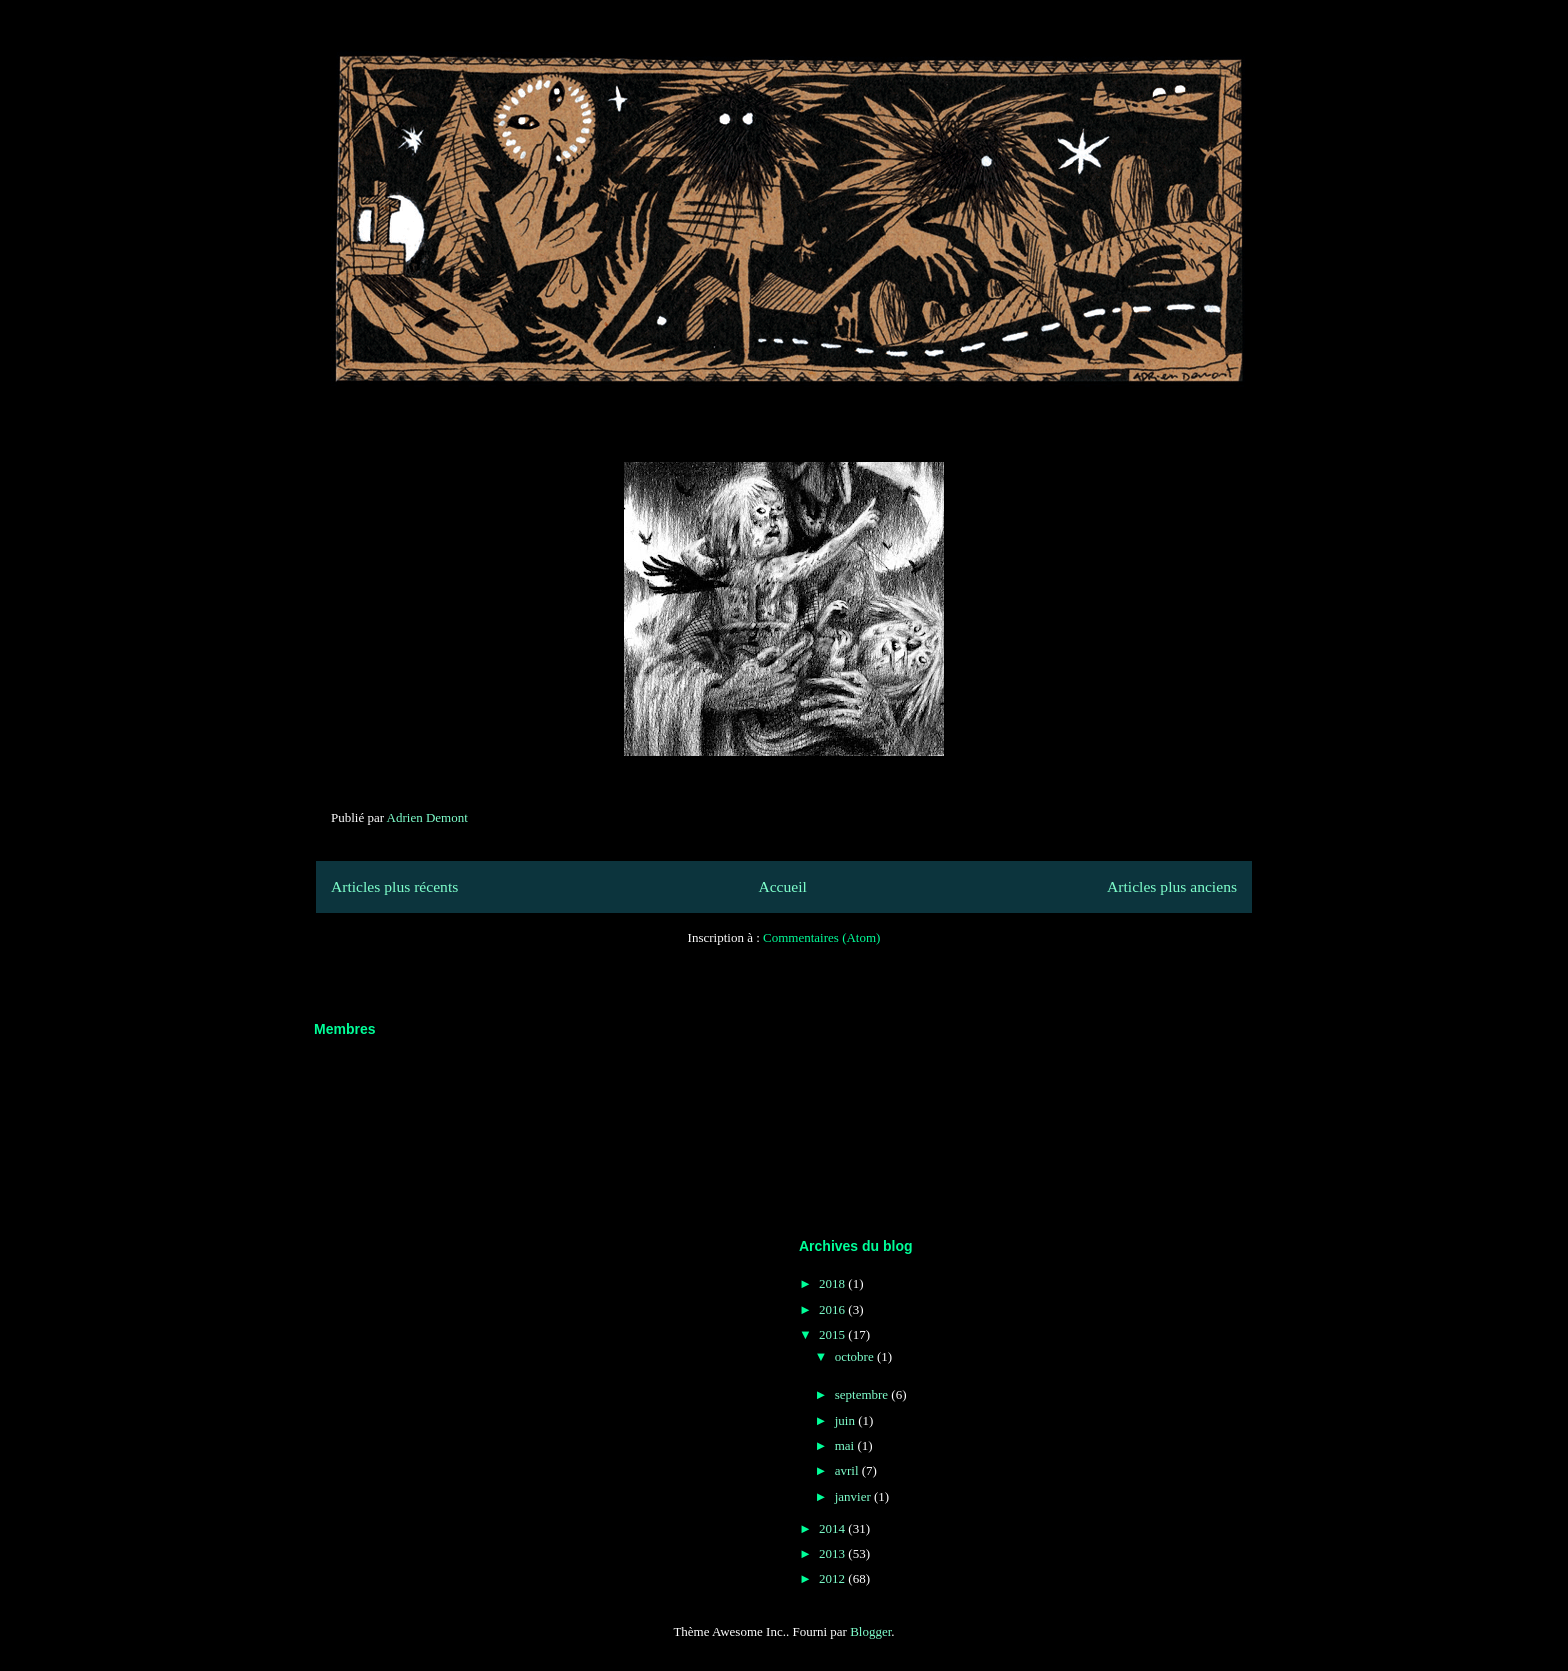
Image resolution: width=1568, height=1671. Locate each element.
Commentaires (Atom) (821, 937)
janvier (854, 1496)
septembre (863, 1394)
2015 (833, 1334)
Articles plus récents (394, 886)
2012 (833, 1578)
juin (846, 1420)
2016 (833, 1309)
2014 (833, 1528)
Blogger (870, 1631)
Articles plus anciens (1172, 886)
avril (848, 1470)
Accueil (782, 886)
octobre (856, 1356)
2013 (833, 1553)
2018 (833, 1283)
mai (846, 1445)
